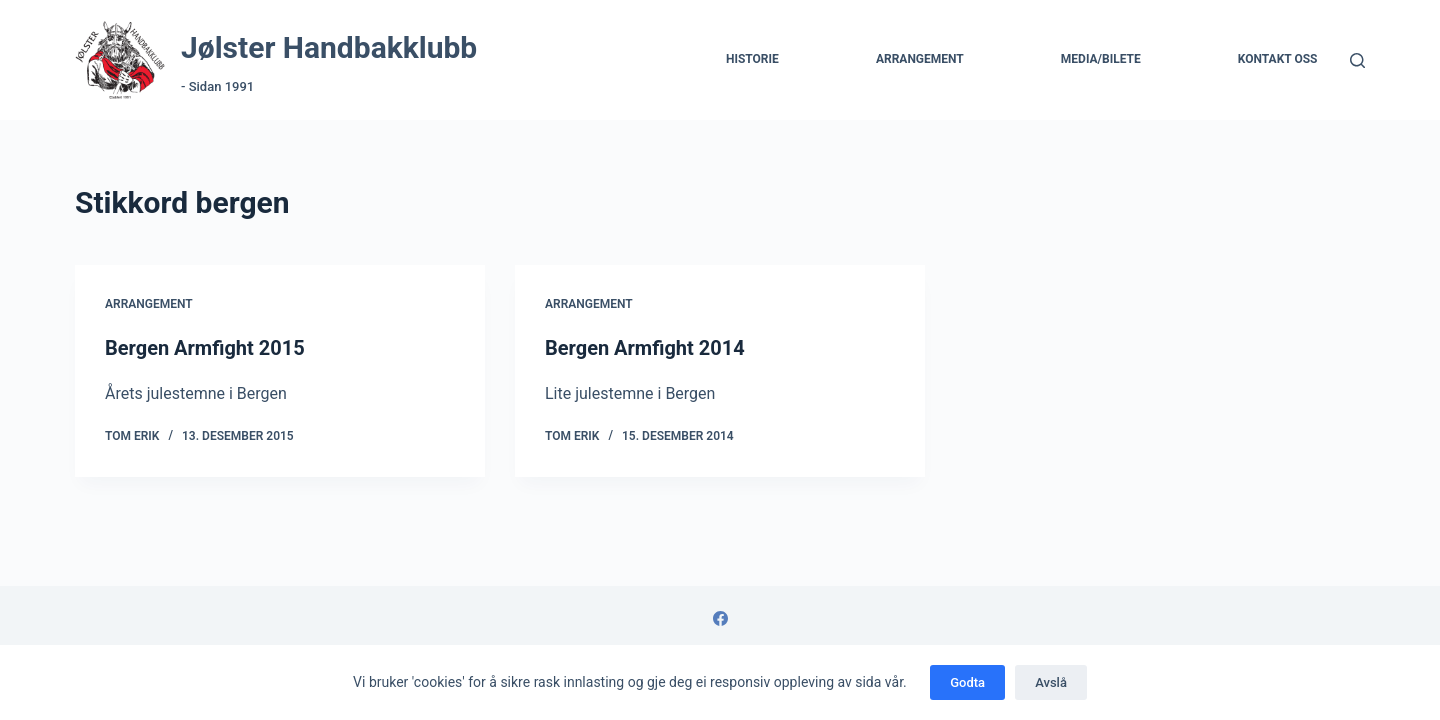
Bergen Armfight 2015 (205, 348)
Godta (967, 682)
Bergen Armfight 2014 (645, 348)
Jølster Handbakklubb (329, 47)
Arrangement (920, 59)
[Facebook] (720, 618)
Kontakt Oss (1278, 59)
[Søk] (1357, 60)
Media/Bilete (1101, 59)
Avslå (1051, 682)
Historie (752, 59)
